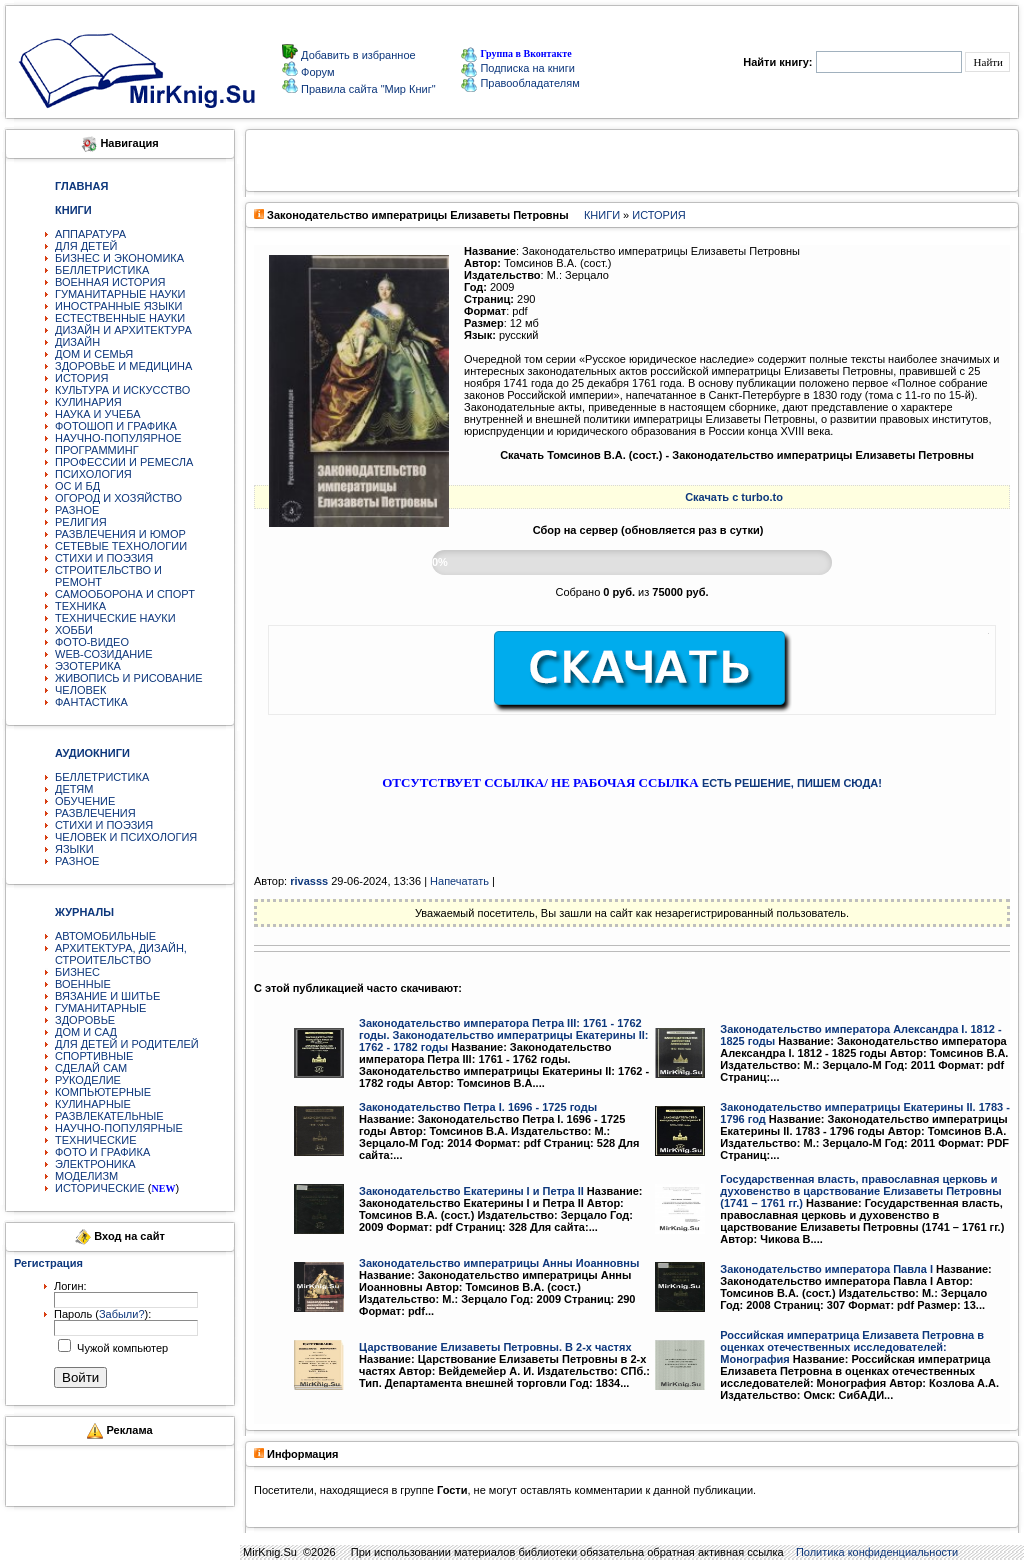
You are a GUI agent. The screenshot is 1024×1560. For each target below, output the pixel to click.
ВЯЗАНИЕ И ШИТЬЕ (107, 996)
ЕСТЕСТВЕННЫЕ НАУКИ (120, 318)
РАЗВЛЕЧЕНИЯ (95, 813)
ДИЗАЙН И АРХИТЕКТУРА (123, 330)
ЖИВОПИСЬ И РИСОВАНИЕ (129, 678)
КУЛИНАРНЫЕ (93, 1104)
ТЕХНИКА (80, 606)
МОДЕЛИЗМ (86, 1176)
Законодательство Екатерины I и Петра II (471, 1191)
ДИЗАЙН (77, 342)
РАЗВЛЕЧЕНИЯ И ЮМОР (120, 534)
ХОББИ (74, 630)
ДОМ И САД (86, 1032)
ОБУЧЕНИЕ (85, 801)
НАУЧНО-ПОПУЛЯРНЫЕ (119, 1128)
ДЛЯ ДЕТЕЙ (86, 246)
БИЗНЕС (77, 972)
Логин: (70, 1286)
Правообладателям (520, 83)
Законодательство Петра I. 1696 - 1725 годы (478, 1107)
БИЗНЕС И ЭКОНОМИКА (119, 258)
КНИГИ (602, 215)
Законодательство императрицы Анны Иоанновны (499, 1263)
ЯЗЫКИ (74, 849)
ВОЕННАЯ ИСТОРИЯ (110, 282)
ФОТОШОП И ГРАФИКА (116, 426)
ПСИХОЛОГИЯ (93, 474)
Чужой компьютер (121, 1348)
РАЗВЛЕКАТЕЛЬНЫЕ (109, 1116)
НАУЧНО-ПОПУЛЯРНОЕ (118, 438)
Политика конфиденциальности (877, 1552)
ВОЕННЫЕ (83, 984)
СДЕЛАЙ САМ (91, 1068)
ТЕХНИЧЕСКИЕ (96, 1140)
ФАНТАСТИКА (91, 702)
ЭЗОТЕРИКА (88, 666)
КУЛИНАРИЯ (88, 402)
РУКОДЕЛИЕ (88, 1080)
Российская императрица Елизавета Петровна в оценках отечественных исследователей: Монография (852, 1347)
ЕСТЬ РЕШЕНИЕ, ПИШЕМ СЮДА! (792, 783)
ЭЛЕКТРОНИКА (95, 1164)
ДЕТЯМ (74, 789)
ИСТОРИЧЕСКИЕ (100, 1188)
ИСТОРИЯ (81, 378)
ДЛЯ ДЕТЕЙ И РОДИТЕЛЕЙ (127, 1044)
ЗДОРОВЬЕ (85, 1020)
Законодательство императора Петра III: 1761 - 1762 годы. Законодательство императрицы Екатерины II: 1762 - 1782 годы (503, 1035)
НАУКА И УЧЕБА (98, 414)
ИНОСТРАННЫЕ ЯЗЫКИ (118, 306)
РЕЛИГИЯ (81, 522)
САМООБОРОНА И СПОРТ (125, 594)
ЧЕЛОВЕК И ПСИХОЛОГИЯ (126, 837)
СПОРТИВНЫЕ (94, 1056)
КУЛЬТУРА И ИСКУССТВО (122, 390)
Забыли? (122, 1314)
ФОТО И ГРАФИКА (102, 1152)
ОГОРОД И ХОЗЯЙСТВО (118, 498)
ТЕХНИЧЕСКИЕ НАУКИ (115, 618)
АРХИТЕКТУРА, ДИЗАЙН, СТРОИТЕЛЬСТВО (121, 954)
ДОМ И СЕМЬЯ (94, 354)
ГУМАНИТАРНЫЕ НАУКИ (120, 294)
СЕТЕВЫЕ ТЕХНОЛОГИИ (121, 546)
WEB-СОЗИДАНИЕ (104, 654)
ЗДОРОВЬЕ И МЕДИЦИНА (123, 366)
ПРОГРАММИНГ (97, 450)
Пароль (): (102, 1314)
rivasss (309, 881)
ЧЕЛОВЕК (81, 690)
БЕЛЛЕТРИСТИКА (102, 270)
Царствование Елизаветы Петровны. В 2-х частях (495, 1347)
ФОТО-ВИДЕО (92, 642)
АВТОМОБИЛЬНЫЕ (105, 936)
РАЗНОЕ (77, 510)
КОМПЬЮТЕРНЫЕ (103, 1092)
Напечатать (459, 881)
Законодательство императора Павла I (826, 1269)
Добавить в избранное (357, 55)
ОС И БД (77, 486)
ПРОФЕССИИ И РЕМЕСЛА (124, 462)
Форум (316, 72)
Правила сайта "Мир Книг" (367, 89)
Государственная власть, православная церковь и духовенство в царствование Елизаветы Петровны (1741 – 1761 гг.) (860, 1191)
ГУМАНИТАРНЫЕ (100, 1008)
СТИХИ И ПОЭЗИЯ (104, 558)
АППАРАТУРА (90, 234)
